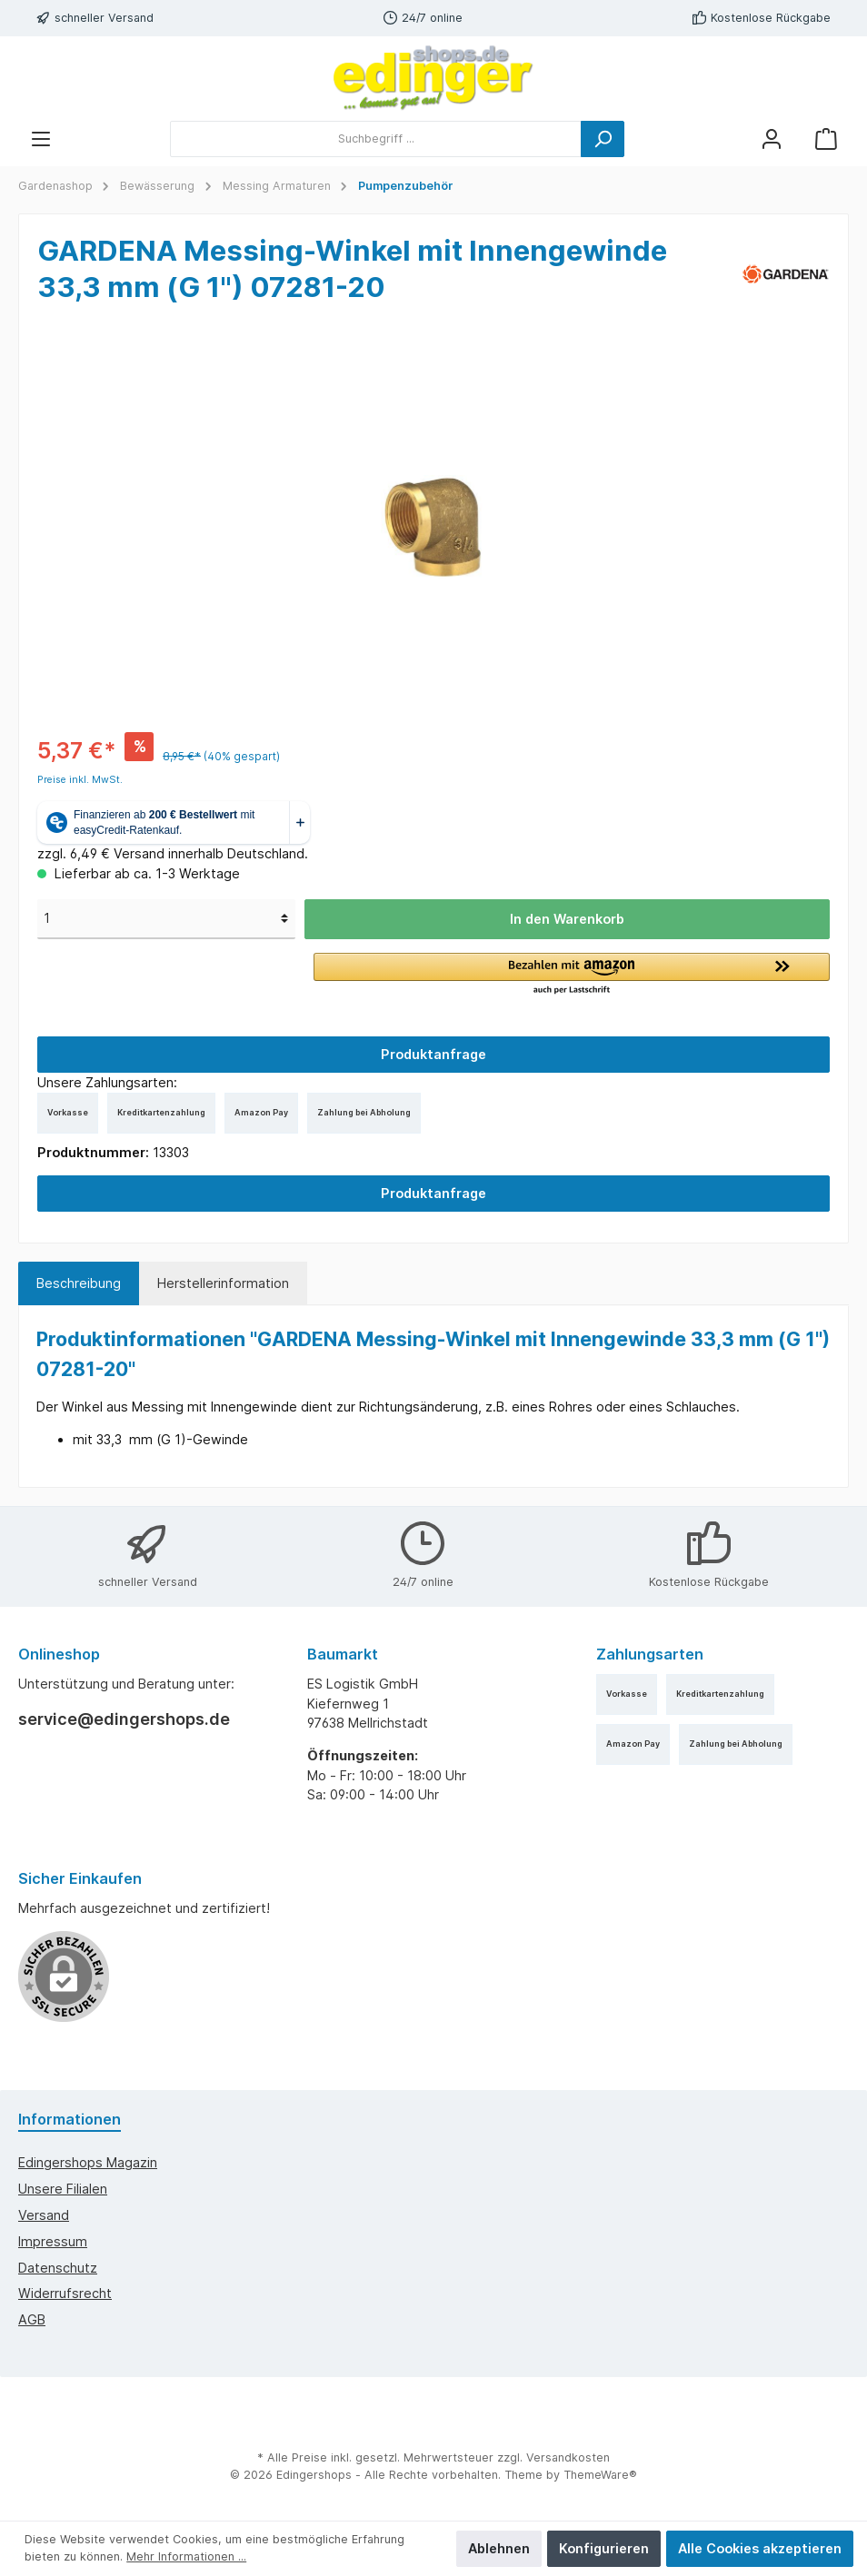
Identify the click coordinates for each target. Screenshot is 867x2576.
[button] (572, 974)
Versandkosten (568, 2457)
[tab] (78, 1283)
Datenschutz (57, 2267)
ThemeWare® (600, 2475)
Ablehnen (499, 2548)
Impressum (52, 2241)
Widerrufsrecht (65, 2293)
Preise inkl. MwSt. (80, 780)
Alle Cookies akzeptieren (760, 2548)
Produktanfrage (433, 1054)
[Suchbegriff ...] (376, 139)
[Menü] (41, 138)
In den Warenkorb (567, 918)
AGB (31, 2319)
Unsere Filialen (62, 2188)
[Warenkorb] (826, 138)
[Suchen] (602, 139)
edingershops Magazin (87, 2162)
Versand (43, 2215)
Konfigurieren (604, 2548)
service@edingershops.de (124, 1719)
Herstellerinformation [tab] (223, 1283)
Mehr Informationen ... (186, 2556)
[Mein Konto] (771, 138)
